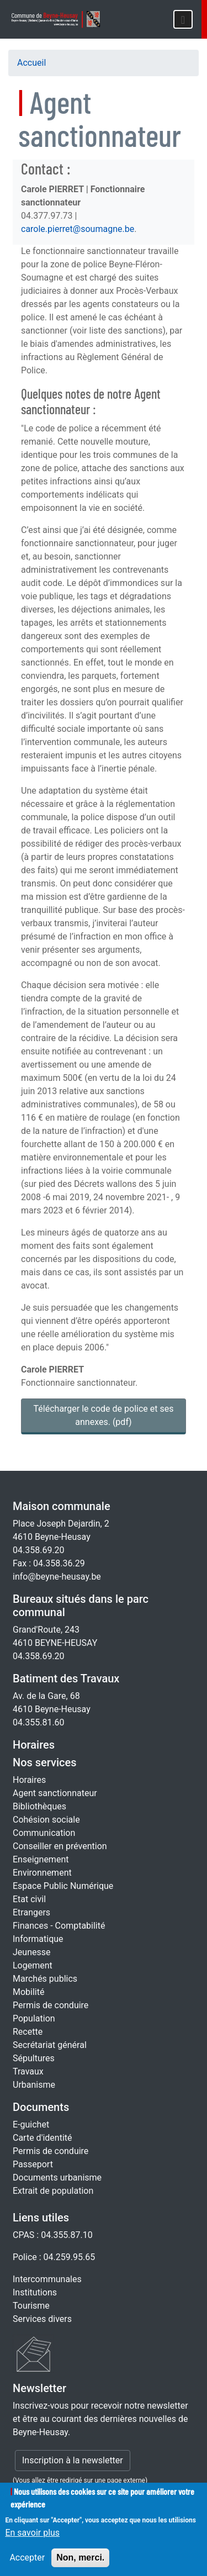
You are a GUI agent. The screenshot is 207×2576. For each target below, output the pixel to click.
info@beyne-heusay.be (57, 1576)
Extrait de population (53, 2191)
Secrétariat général (50, 2045)
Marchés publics (45, 1978)
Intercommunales (47, 2279)
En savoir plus (32, 2541)
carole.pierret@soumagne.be (77, 229)
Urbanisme (34, 2084)
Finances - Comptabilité (59, 1925)
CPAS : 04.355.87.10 (53, 2235)
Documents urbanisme (57, 2177)
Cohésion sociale (46, 1819)
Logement (32, 1965)
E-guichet (31, 2124)
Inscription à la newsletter (72, 2460)
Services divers (42, 2319)
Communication (44, 1833)
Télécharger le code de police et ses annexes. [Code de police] (104, 1415)
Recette (28, 2031)
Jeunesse (31, 1952)
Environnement (42, 1872)
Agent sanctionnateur (55, 1793)
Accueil (31, 62)
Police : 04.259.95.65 (54, 2257)
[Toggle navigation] (183, 19)
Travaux (28, 2071)
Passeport (33, 2164)
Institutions (35, 2292)
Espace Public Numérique (63, 1886)
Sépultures (34, 2058)
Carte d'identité (42, 2137)
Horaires (34, 1744)
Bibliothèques (39, 1806)
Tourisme (31, 2305)
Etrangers (31, 1912)
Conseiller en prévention (60, 1846)
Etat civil (29, 1899)
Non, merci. (80, 2565)
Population (34, 2018)
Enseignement (40, 1859)
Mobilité (28, 1992)
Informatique (38, 1939)
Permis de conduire (50, 2005)
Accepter (27, 2566)
